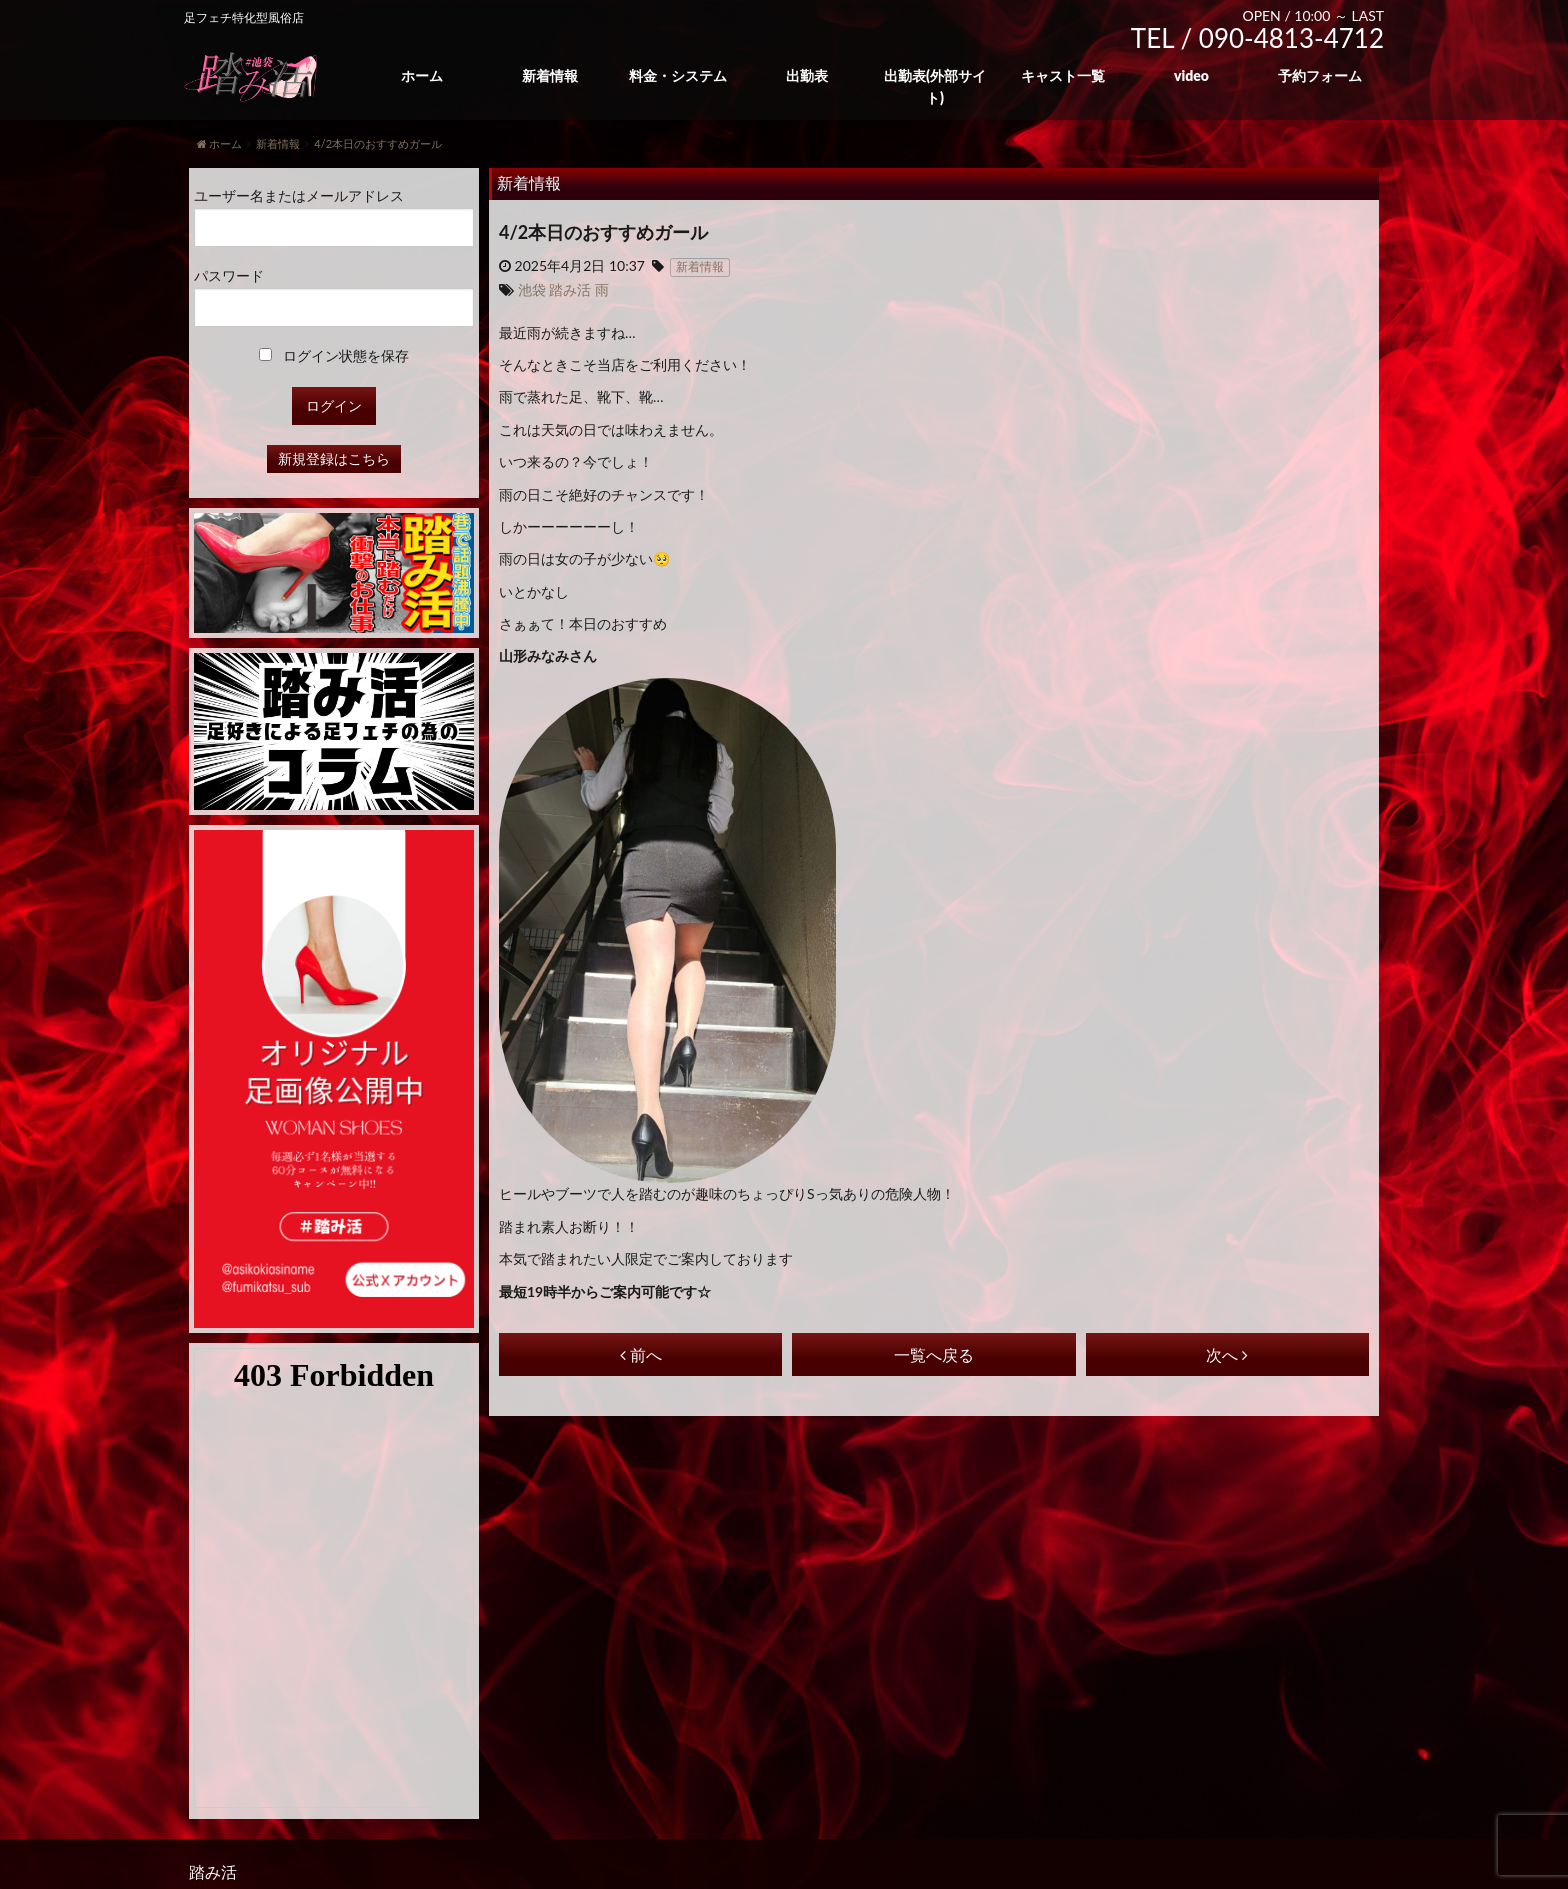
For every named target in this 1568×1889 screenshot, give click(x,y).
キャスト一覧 (1063, 75)
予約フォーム (1320, 75)
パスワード (229, 275)
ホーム (422, 75)
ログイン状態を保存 (334, 355)
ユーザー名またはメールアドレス (299, 195)
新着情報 (550, 75)
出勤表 (807, 75)
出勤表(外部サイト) (935, 86)
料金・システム (678, 75)
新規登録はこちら (334, 458)
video (1191, 75)
